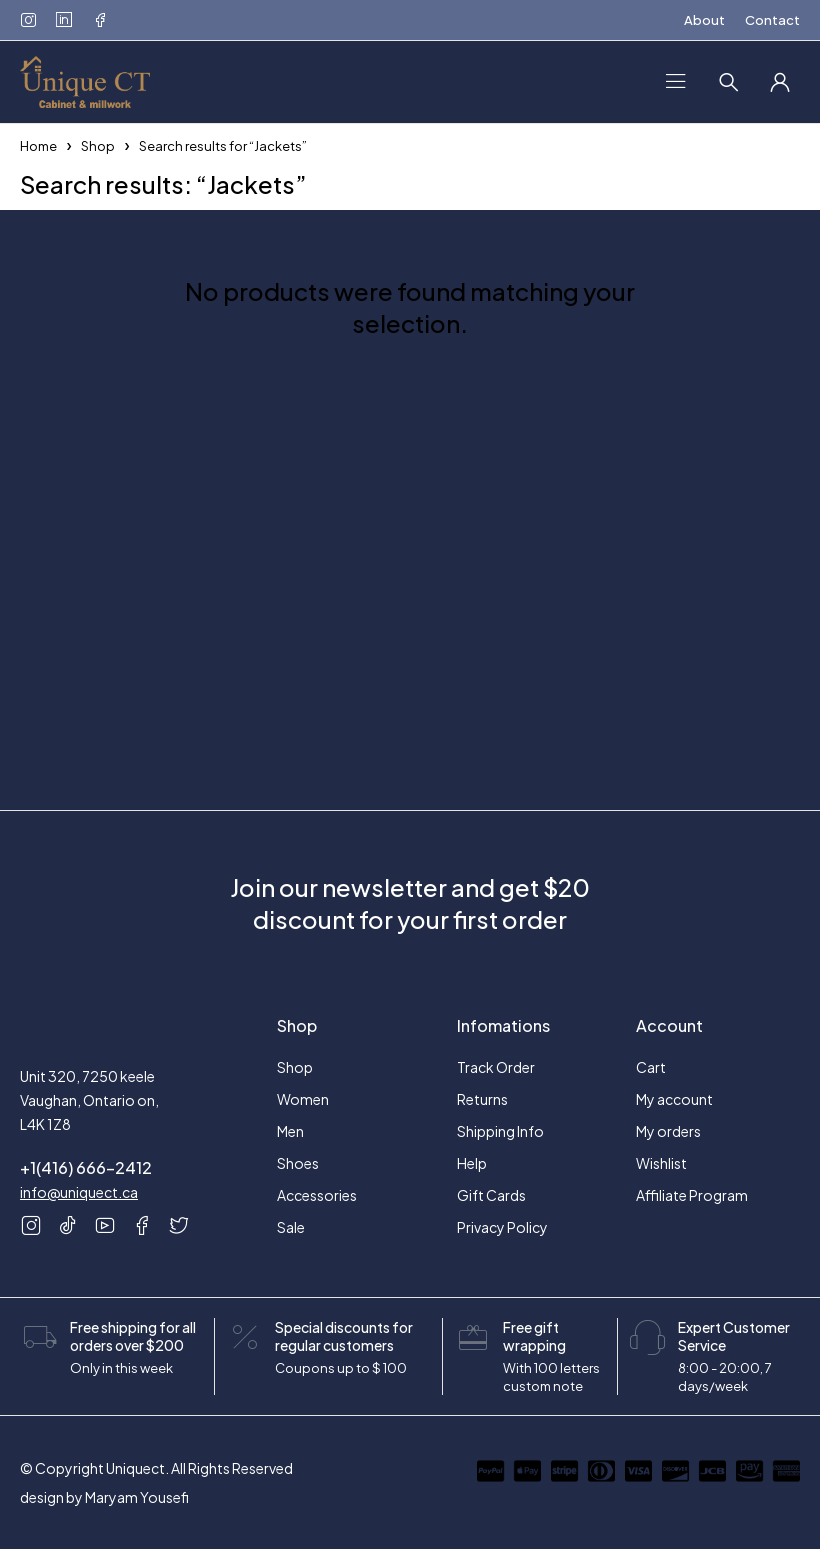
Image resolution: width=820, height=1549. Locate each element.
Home (38, 146)
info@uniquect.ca (79, 1192)
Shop (98, 146)
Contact (772, 20)
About (704, 20)
